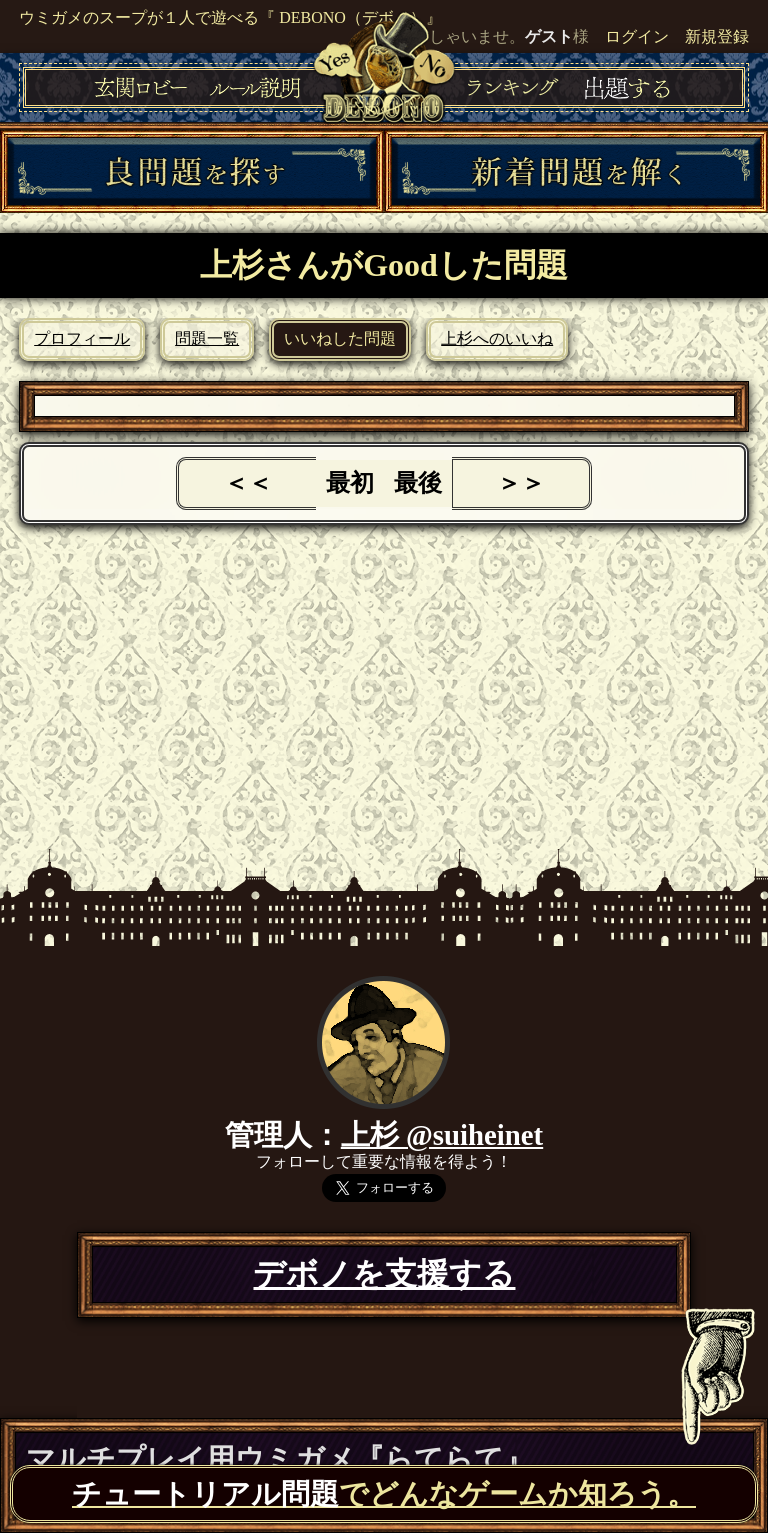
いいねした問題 (340, 338)
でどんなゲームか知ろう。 (384, 1494)
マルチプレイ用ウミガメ (279, 1459)
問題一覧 (207, 338)
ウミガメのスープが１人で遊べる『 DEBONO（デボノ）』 (230, 17)
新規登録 (717, 36)
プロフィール (82, 338)
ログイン (637, 36)
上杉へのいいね (497, 338)
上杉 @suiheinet (442, 1135)
